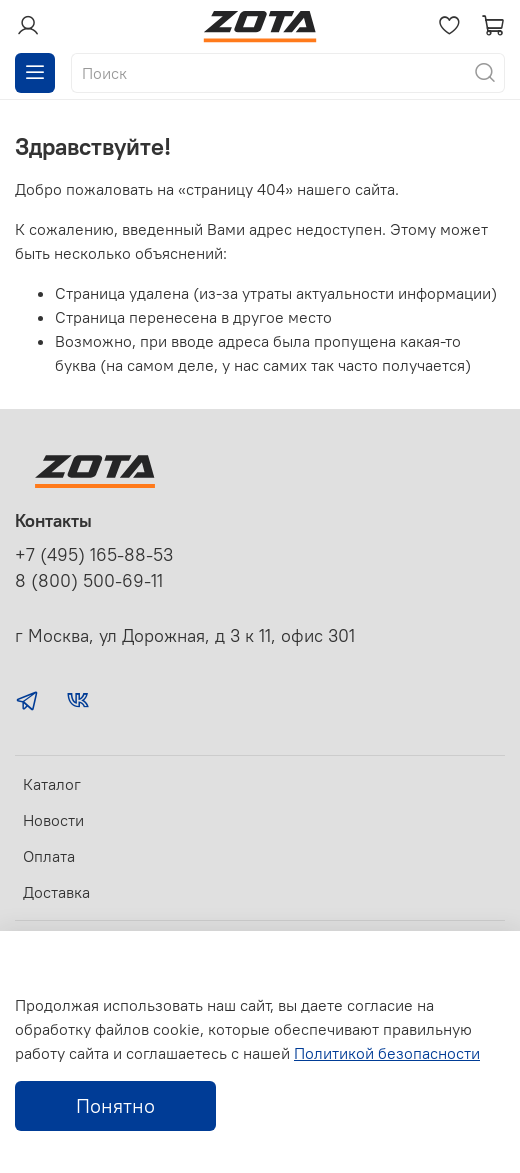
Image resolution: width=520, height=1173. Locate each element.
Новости (53, 820)
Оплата (49, 856)
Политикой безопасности (387, 1053)
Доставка (56, 892)
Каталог (52, 784)
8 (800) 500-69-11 (89, 581)
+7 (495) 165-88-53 (94, 555)
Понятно (115, 1105)
